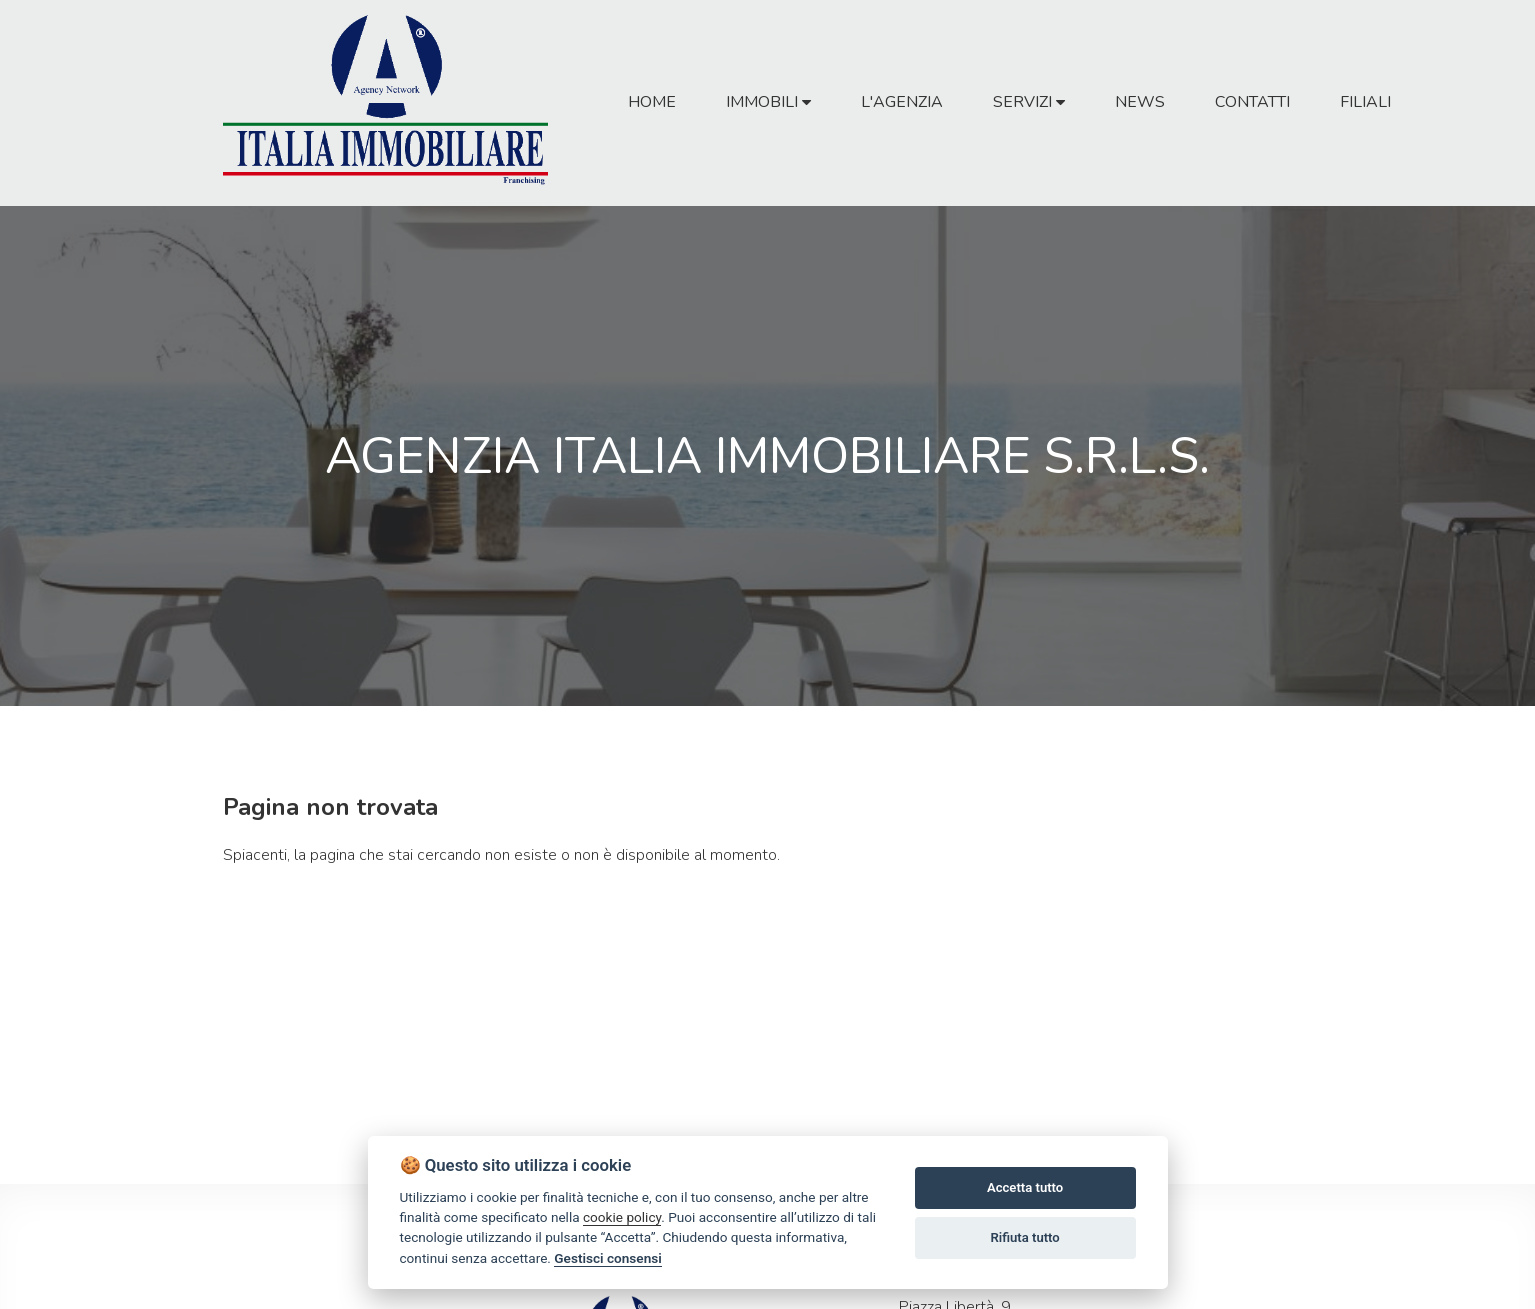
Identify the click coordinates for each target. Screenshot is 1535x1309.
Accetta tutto (1025, 1187)
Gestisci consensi (607, 1258)
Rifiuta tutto (1024, 1237)
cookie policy (622, 1217)
